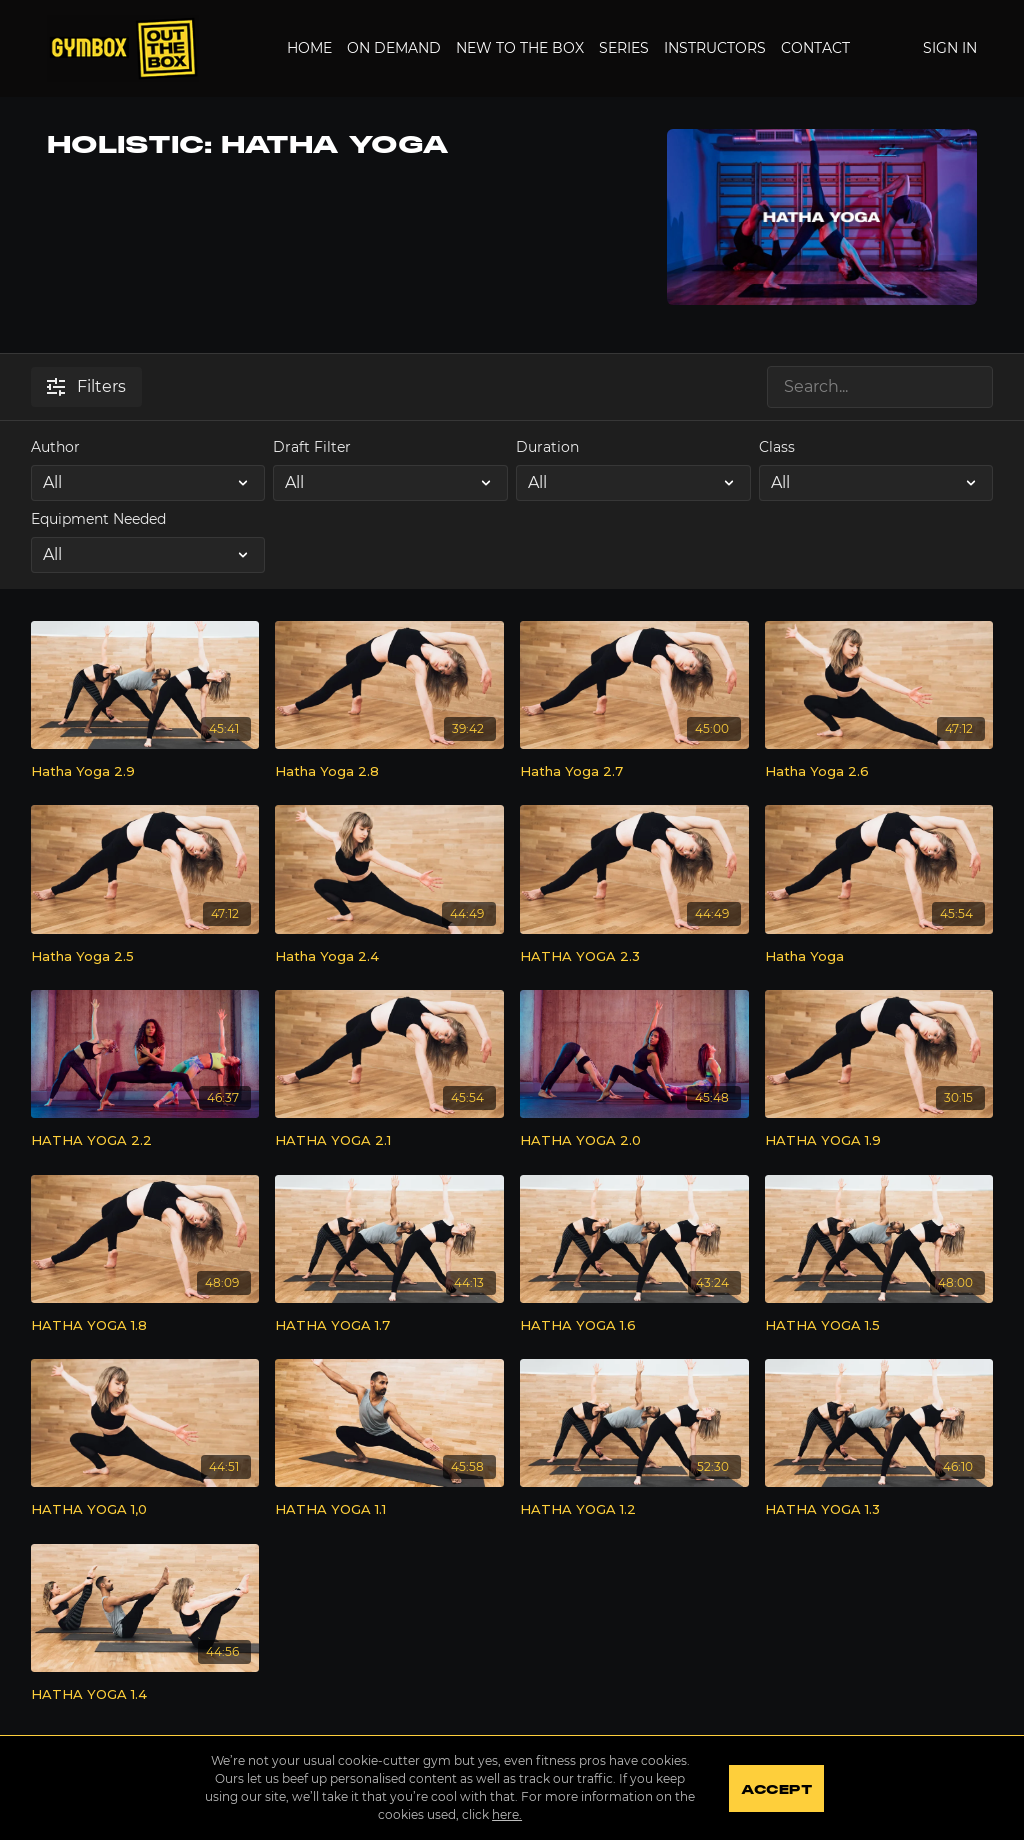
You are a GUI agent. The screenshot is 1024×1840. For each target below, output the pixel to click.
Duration (547, 447)
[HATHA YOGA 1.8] (145, 1326)
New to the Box (520, 48)
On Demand (394, 48)
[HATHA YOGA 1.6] (634, 1326)
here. (506, 1814)
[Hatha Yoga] (879, 957)
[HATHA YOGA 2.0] (634, 1141)
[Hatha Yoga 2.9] (145, 772)
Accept (776, 1790)
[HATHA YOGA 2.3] (634, 957)
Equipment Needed (98, 519)
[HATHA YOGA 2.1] (389, 1141)
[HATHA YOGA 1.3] (879, 1510)
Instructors (715, 48)
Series (624, 48)
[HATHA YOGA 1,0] (145, 1510)
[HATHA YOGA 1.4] (145, 1695)
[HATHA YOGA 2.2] (145, 1141)
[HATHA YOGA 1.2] (634, 1510)
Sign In (950, 48)
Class (777, 447)
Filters (86, 386)
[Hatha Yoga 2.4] (389, 957)
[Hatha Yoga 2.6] (879, 772)
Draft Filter (312, 447)
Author (55, 447)
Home (309, 48)
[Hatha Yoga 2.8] (389, 772)
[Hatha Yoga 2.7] (634, 772)
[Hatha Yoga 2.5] (145, 957)
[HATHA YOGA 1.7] (389, 1326)
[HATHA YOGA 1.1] (389, 1510)
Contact (815, 48)
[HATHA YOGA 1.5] (879, 1326)
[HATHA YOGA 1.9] (879, 1141)
